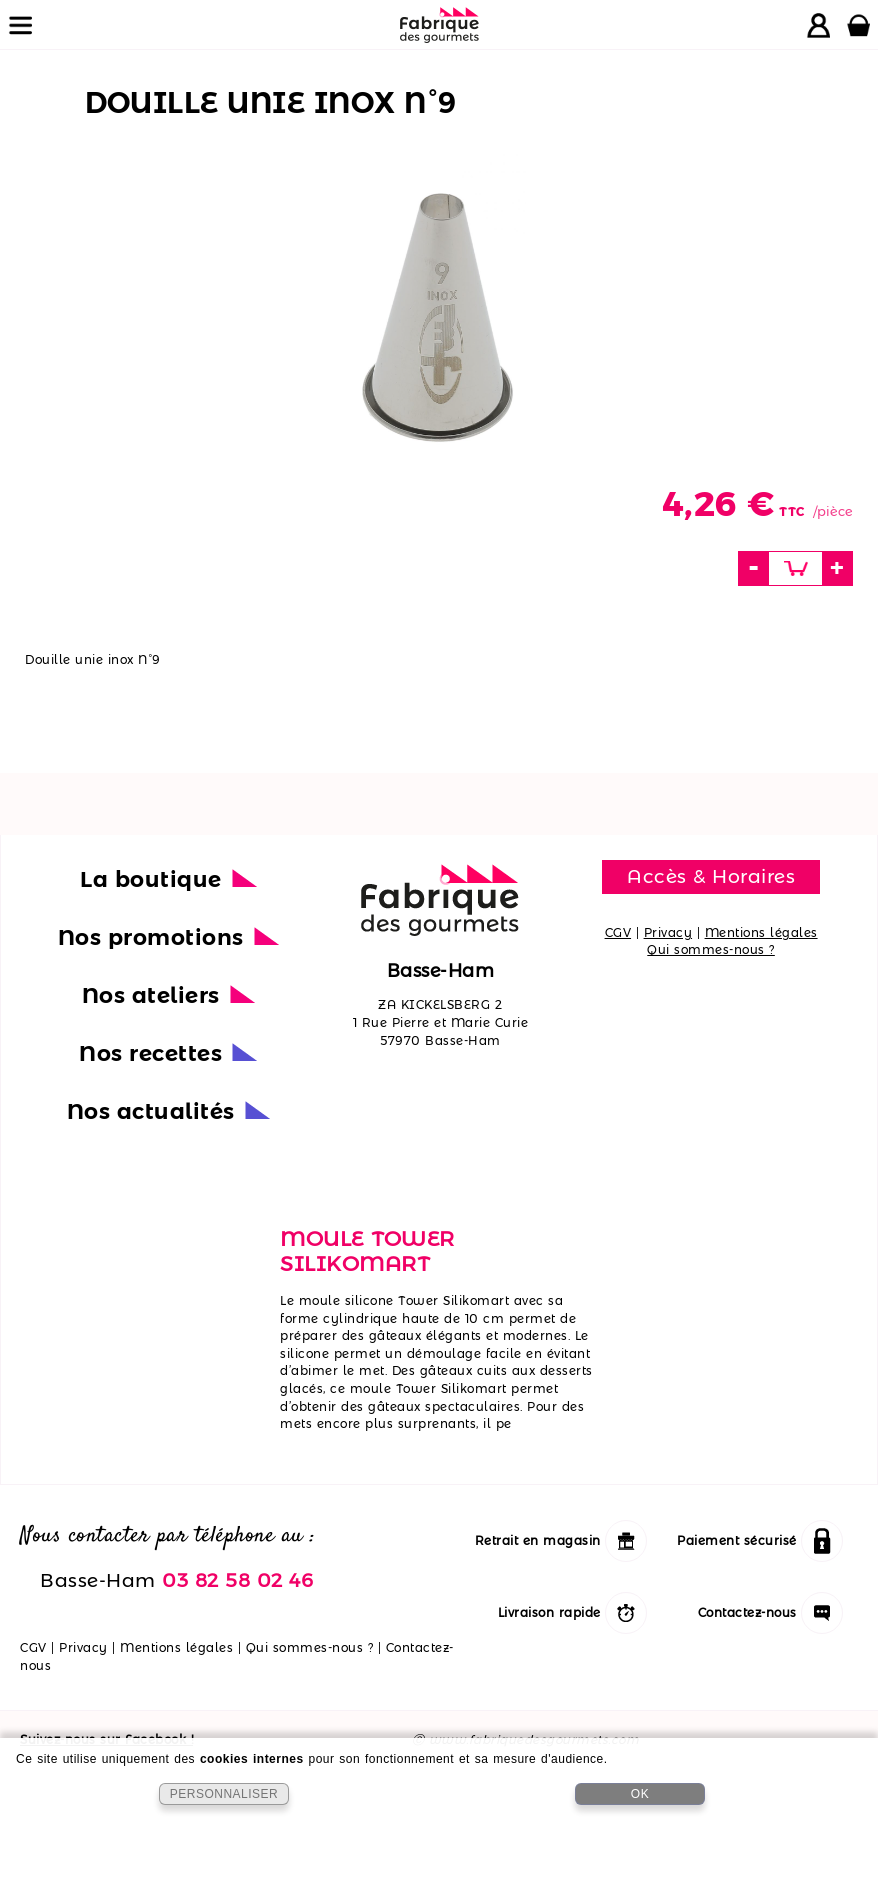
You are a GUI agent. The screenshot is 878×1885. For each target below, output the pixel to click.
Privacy (668, 932)
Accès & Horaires (711, 876)
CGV (618, 932)
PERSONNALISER (224, 1794)
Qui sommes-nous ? (711, 949)
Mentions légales (761, 932)
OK (640, 1794)
